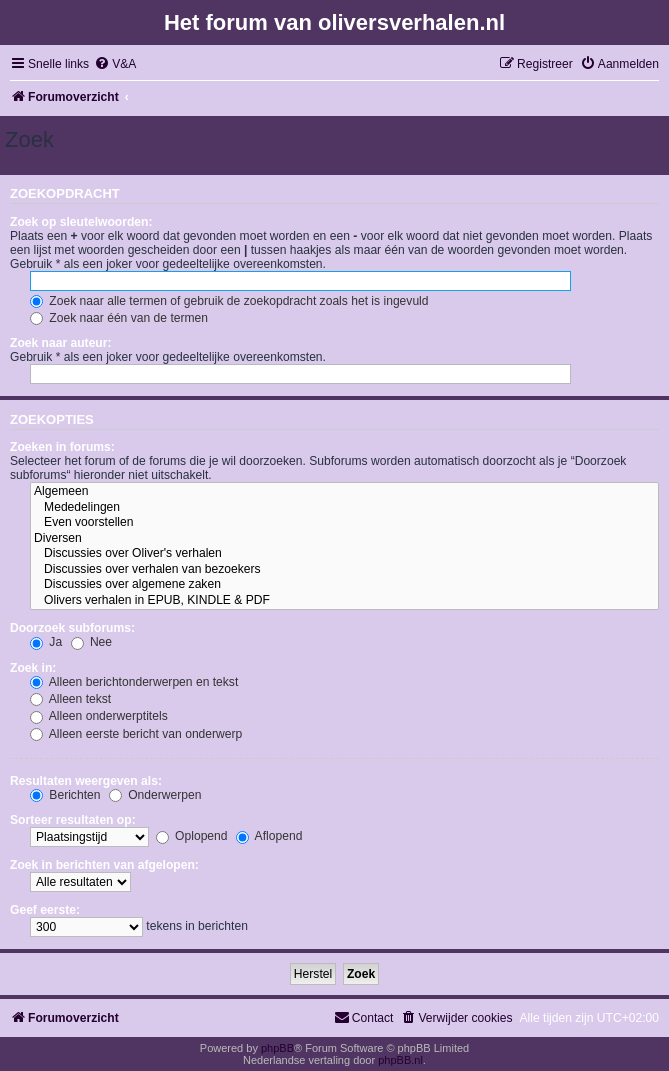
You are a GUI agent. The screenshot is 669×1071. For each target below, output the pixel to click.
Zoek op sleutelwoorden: (81, 222)
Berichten (65, 795)
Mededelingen (344, 508)
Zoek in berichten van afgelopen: (104, 865)
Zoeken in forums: (62, 447)
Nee (92, 642)
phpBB (277, 1048)
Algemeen (344, 492)
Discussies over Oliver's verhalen (344, 554)
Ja (46, 642)
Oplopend (192, 836)
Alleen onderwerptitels (99, 716)
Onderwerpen (155, 795)
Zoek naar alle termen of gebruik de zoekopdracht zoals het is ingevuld (229, 301)
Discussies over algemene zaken (344, 585)
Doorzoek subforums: (72, 628)
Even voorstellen (344, 523)
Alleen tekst (70, 699)
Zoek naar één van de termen (119, 318)
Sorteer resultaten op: (73, 820)
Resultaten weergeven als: (86, 781)
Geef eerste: (45, 910)
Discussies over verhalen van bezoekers (344, 570)
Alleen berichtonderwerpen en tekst (134, 682)
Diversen (344, 539)
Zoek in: (33, 668)
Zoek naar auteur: (60, 343)
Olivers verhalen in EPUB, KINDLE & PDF (344, 601)
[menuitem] (115, 64)
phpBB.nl (400, 1060)
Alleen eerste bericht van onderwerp (136, 734)
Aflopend (269, 836)
